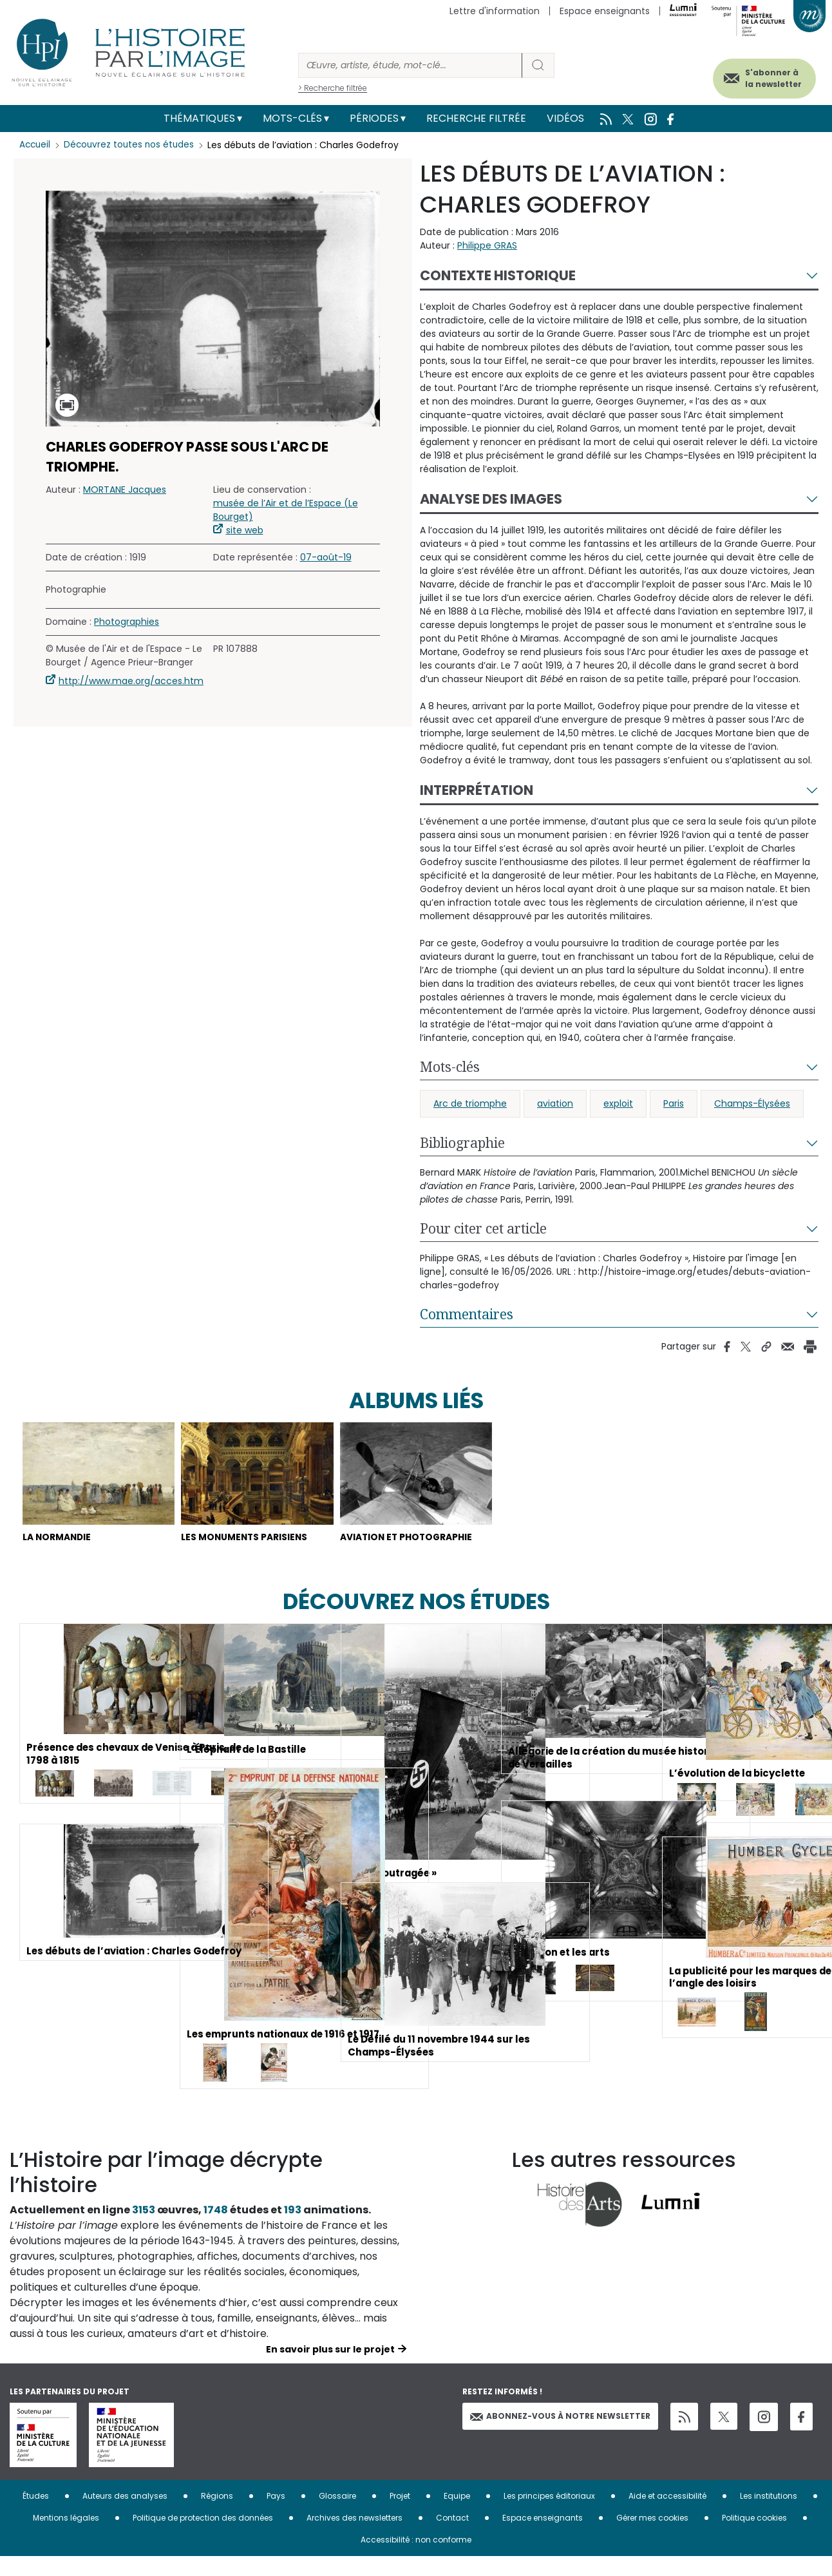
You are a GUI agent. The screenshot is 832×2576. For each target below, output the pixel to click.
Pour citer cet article (483, 1228)
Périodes (374, 118)
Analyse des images (491, 499)
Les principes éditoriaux (549, 2515)
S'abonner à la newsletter (760, 75)
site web (244, 530)
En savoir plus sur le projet (330, 2368)
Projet (400, 2515)
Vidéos (565, 118)
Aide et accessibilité (667, 2515)
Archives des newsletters (354, 2537)
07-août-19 (326, 557)
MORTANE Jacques (124, 489)
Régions (217, 2515)
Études (36, 2515)
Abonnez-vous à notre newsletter (560, 2435)
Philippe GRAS (487, 245)
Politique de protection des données (203, 2537)
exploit (618, 1103)
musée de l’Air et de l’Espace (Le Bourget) (285, 510)
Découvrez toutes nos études (132, 144)
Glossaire (337, 2515)
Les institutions (768, 2515)
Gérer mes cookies (652, 2537)
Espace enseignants (605, 10)
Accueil (35, 144)
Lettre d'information (494, 10)
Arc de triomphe (470, 1103)
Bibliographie (462, 1143)
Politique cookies (754, 2537)
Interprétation (476, 790)
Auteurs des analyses (124, 2515)
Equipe (457, 2515)
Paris (673, 1103)
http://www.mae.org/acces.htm (131, 680)
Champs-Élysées (752, 1103)
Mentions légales (66, 2537)
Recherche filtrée (476, 118)
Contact (452, 2537)
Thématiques (199, 118)
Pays (276, 2515)
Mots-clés (292, 118)
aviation (555, 1103)
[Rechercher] (410, 65)
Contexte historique (498, 275)
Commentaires (466, 1314)
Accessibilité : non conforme (416, 2558)
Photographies (126, 621)
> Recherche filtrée (332, 87)
